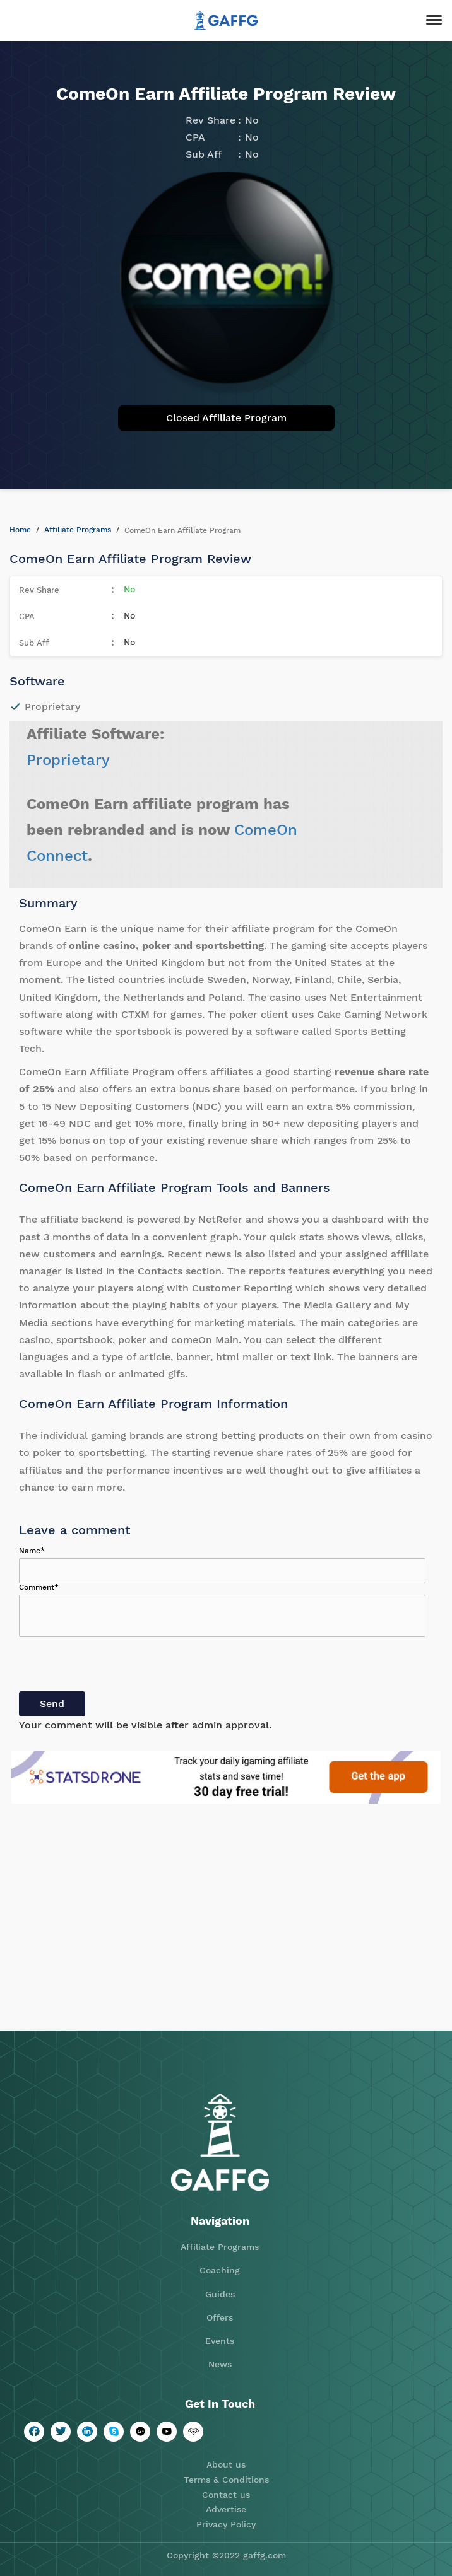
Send (52, 1704)
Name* (32, 1550)
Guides (220, 2294)
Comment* (39, 1587)
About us (226, 2464)
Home (20, 529)
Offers (219, 2317)
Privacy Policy (226, 2524)
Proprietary (68, 760)
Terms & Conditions (226, 2479)
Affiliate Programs (77, 529)
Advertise (226, 2509)
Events (219, 2341)
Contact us (226, 2495)
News (220, 2364)
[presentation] (115, 1666)
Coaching (219, 2270)
